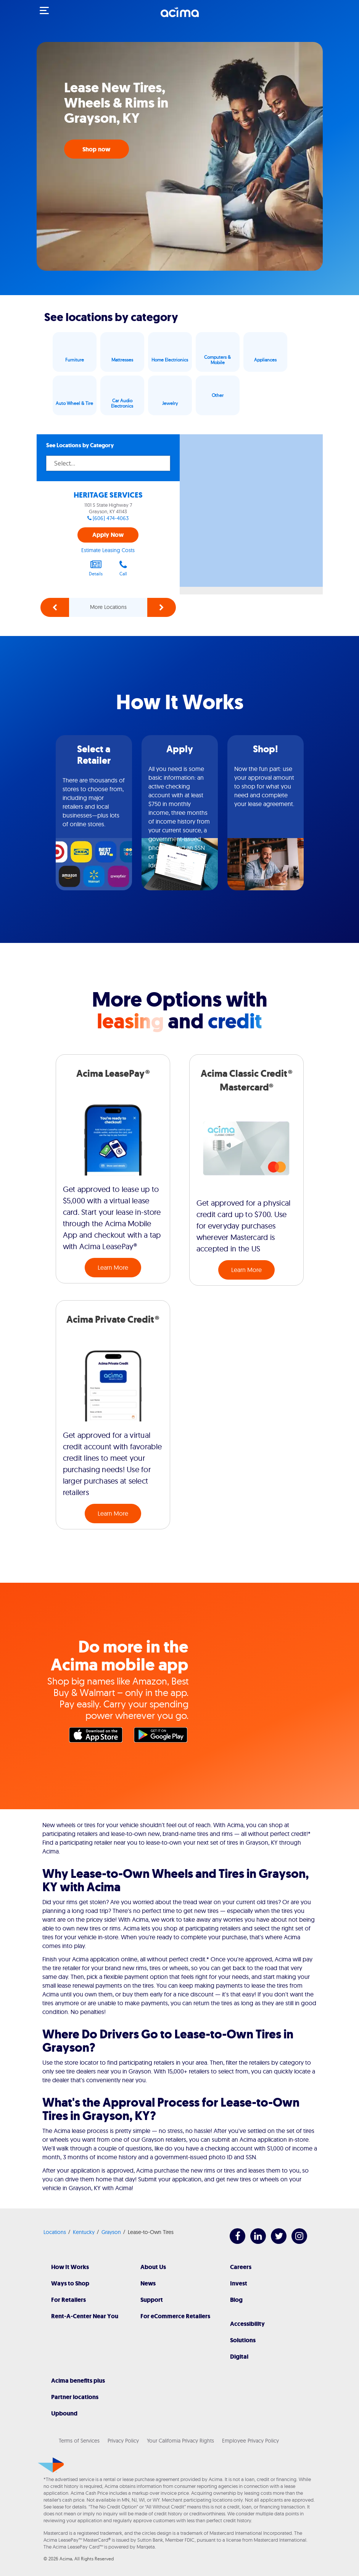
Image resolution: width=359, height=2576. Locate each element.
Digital (239, 2357)
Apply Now (108, 535)
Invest (238, 2283)
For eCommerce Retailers (175, 2316)
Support (151, 2300)
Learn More (113, 1267)
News (148, 2283)
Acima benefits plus (78, 2381)
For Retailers (68, 2300)
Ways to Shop (70, 2283)
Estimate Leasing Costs (108, 550)
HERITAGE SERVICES (108, 495)
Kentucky (84, 2232)
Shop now (96, 149)
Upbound (64, 2413)
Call (123, 568)
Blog (236, 2300)
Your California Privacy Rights (180, 2440)
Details (96, 568)
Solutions (243, 2340)
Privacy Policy (123, 2440)
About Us (153, 2267)
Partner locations (74, 2397)
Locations (54, 2232)
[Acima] (180, 16)
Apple (97, 1736)
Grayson (111, 2232)
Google (162, 1736)
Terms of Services (79, 2440)
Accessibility (247, 2324)
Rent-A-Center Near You (84, 2316)
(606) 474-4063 (111, 518)
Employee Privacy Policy (250, 2440)
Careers (240, 2267)
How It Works (70, 2267)
